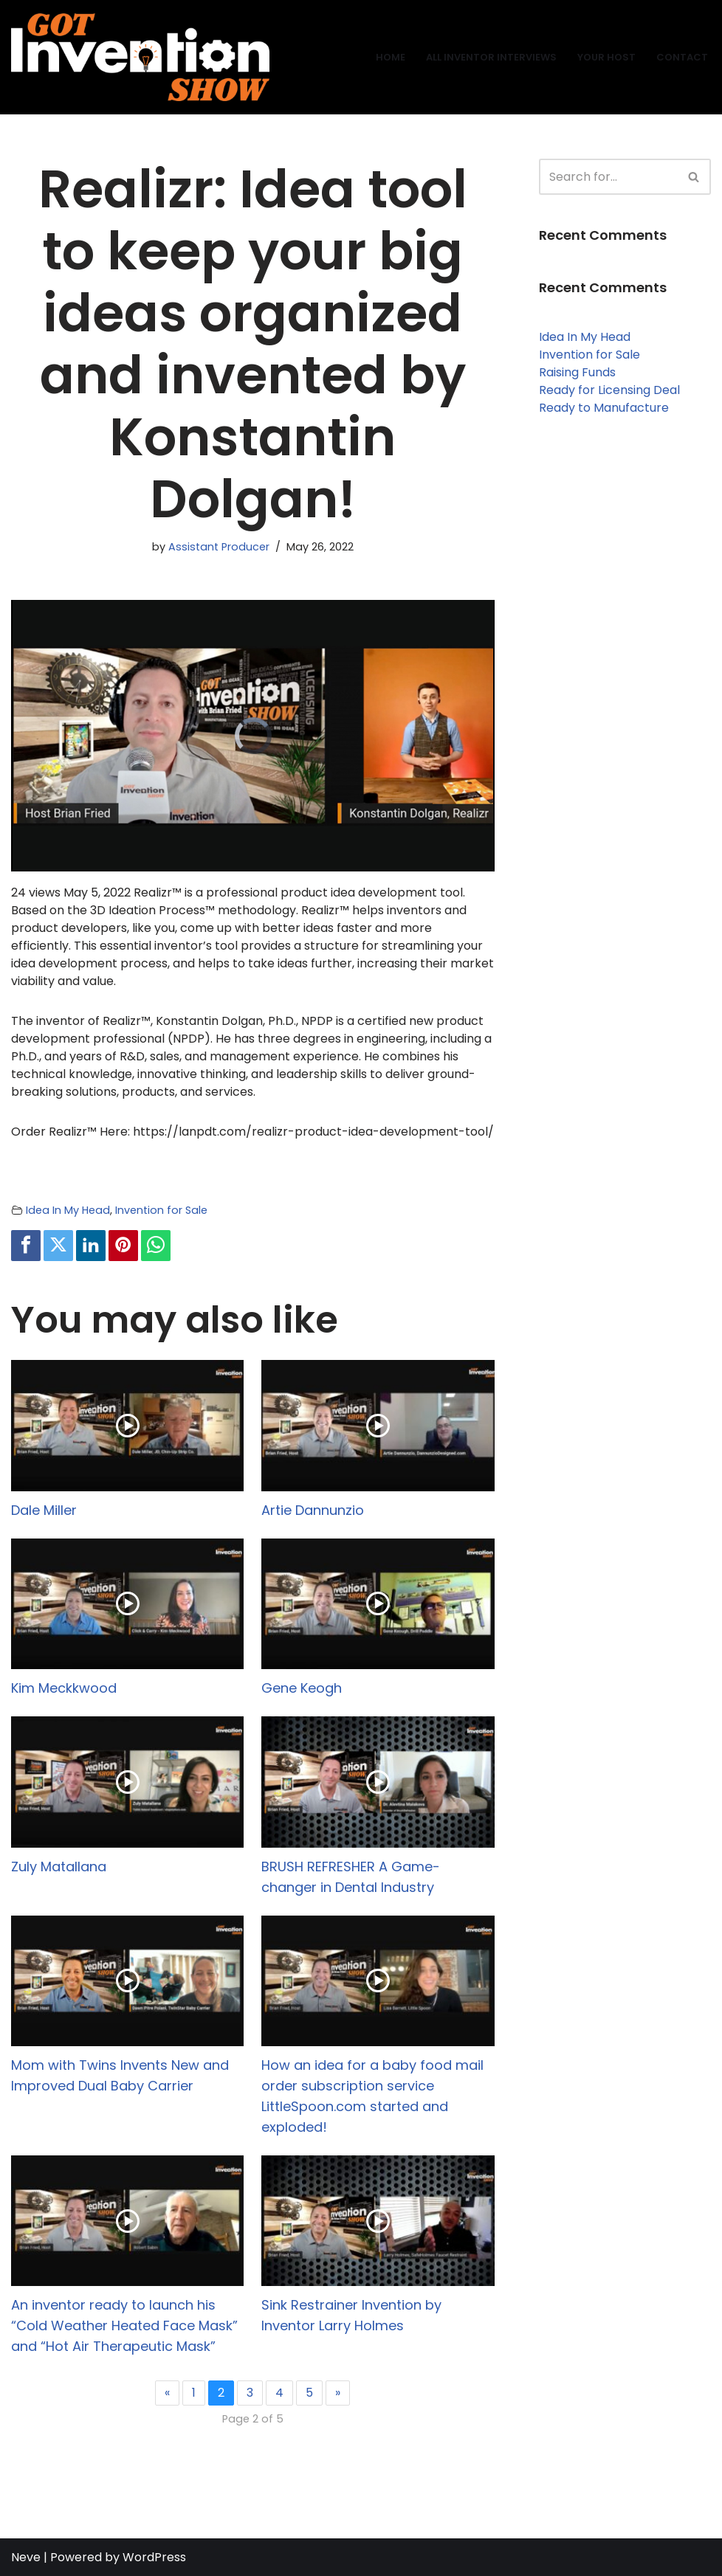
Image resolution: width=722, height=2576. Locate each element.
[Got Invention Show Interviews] (140, 57)
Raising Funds (577, 372)
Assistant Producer (218, 546)
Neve (26, 2557)
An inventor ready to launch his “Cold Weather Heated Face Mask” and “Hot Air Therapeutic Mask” (124, 2325)
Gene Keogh (301, 1688)
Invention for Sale (161, 1210)
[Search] (608, 177)
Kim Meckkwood (64, 1688)
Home (390, 57)
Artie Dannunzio (312, 1510)
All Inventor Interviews (491, 57)
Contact (682, 57)
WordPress (154, 2557)
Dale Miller (44, 1510)
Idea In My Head (68, 1210)
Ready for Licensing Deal (609, 389)
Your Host (606, 57)
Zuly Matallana (58, 1866)
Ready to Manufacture (604, 407)
